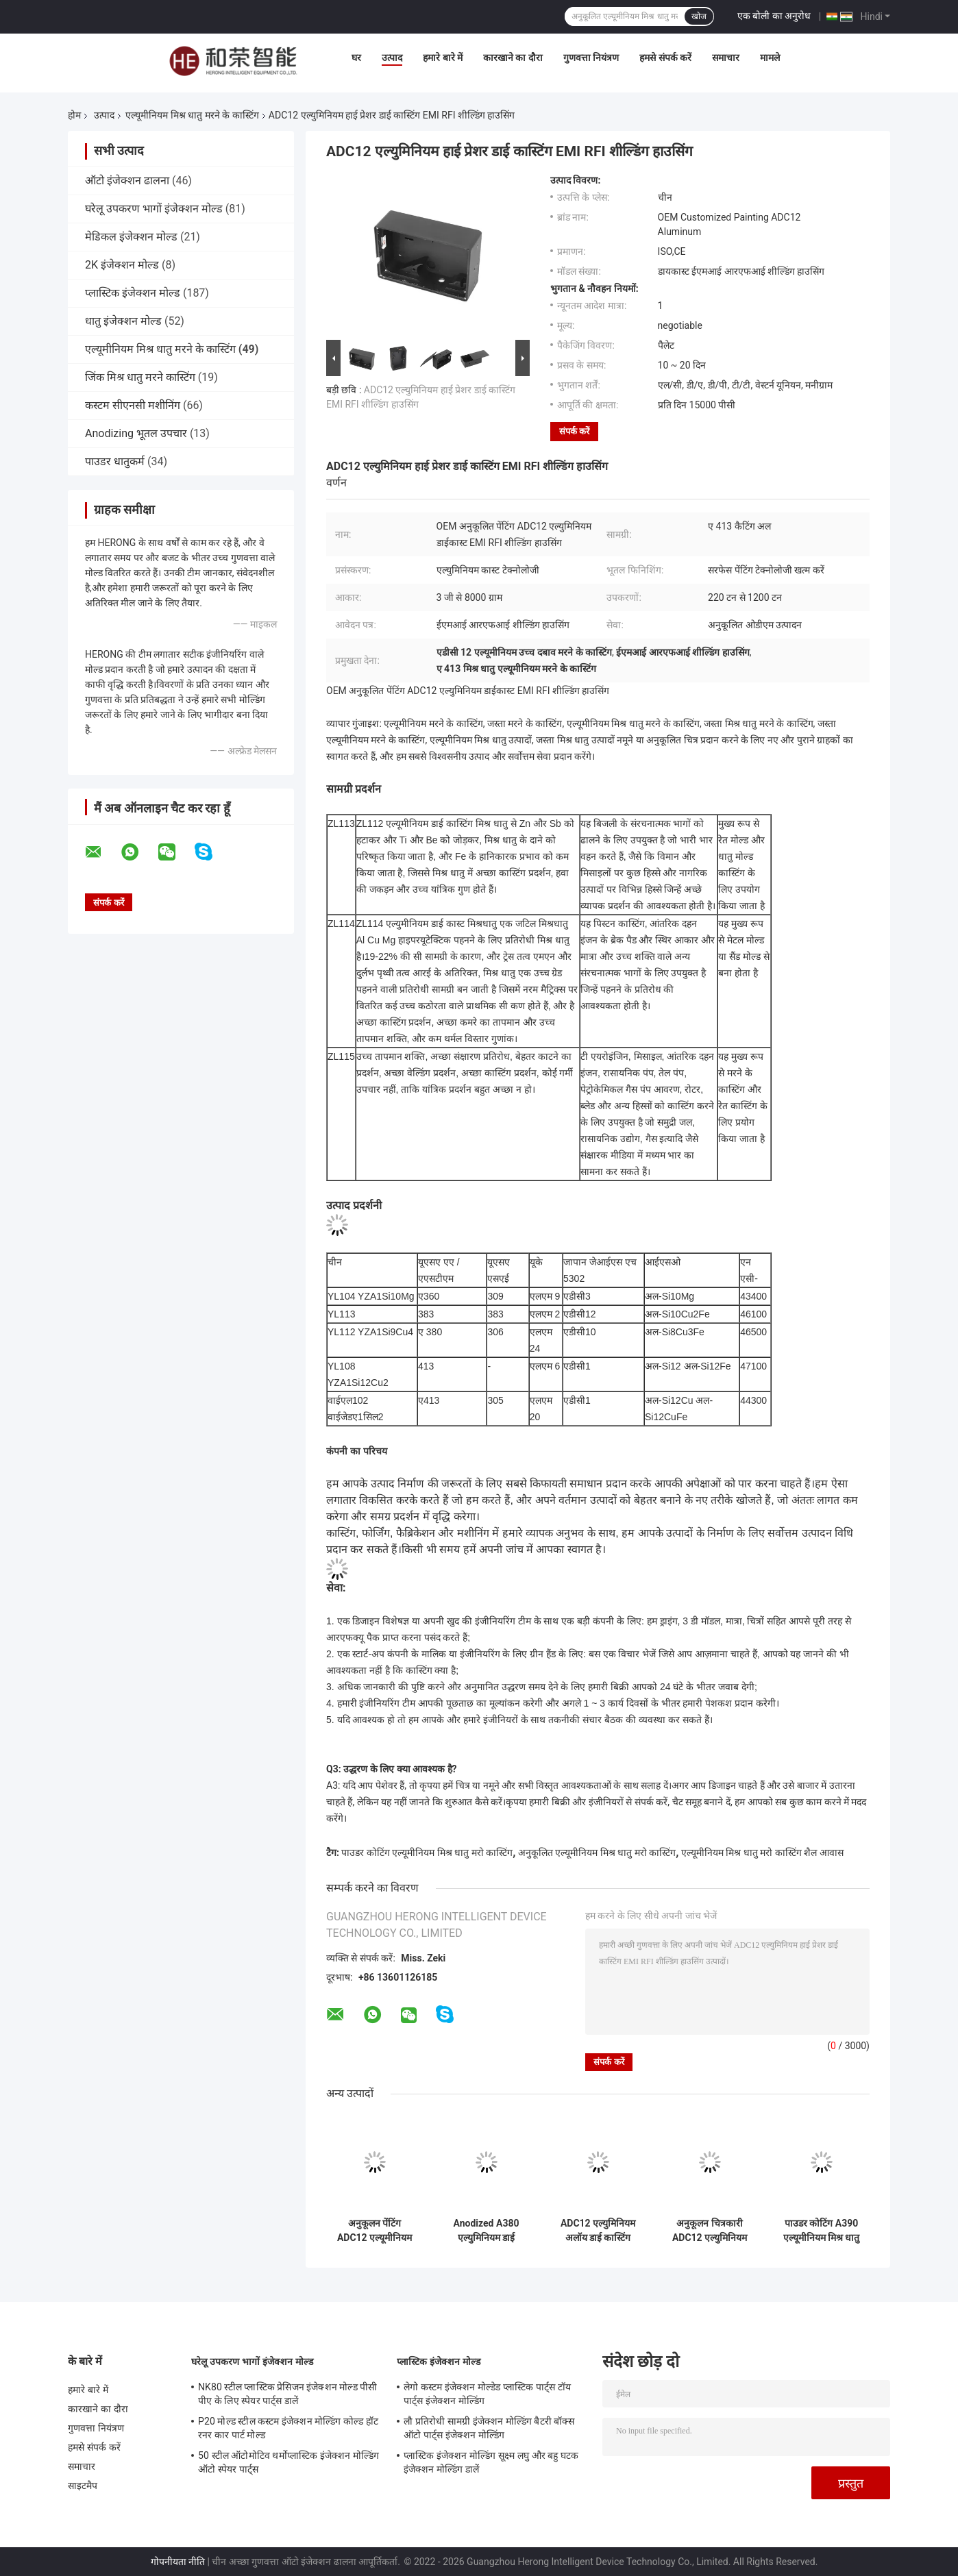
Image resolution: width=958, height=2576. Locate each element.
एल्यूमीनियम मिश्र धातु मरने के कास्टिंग (191, 115)
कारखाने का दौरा (513, 57)
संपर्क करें (574, 431)
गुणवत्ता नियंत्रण (591, 57)
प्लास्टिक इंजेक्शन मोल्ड (132, 292)
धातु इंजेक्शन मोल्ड (123, 320)
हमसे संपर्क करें (665, 57)
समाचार (725, 57)
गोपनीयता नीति (178, 2561)
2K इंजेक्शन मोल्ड (122, 264)
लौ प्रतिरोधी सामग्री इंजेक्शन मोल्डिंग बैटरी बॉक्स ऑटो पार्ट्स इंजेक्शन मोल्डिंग (489, 2428)
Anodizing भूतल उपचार (136, 433)
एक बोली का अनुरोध (774, 15)
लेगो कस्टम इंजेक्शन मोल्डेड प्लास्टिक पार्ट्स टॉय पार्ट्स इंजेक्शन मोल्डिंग (487, 2393)
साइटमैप (83, 2485)
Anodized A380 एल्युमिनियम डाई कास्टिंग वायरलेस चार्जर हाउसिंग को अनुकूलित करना (486, 2231)
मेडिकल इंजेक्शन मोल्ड (131, 236)
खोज (699, 16)
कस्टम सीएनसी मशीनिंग (132, 405)
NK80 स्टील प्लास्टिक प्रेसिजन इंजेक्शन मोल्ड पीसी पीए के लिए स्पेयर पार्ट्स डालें (287, 2393)
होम (74, 115)
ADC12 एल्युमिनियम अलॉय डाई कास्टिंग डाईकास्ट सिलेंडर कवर (598, 2231)
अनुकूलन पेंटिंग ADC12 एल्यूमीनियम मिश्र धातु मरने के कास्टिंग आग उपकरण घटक (374, 2231)
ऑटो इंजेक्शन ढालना (127, 180)
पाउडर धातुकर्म (115, 461)
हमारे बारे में (443, 57)
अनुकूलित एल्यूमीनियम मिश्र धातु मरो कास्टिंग (597, 1852)
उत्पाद (392, 57)
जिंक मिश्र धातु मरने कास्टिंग (140, 377)
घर (356, 57)
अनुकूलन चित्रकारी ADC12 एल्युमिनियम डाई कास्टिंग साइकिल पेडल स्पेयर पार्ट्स (709, 2231)
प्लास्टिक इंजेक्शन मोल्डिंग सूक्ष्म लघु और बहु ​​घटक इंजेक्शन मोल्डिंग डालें (491, 2462)
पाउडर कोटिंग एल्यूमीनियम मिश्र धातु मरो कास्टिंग (427, 1852)
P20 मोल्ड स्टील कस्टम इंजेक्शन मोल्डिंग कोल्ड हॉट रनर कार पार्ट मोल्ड (288, 2428)
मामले (770, 57)
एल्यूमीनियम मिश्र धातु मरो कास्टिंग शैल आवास (762, 1852)
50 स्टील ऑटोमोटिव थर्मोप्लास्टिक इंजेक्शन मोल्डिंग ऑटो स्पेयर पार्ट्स (288, 2462)
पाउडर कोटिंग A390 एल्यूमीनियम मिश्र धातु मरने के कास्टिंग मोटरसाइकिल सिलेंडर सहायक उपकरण (821, 2231)
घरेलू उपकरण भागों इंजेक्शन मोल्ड (154, 208)
